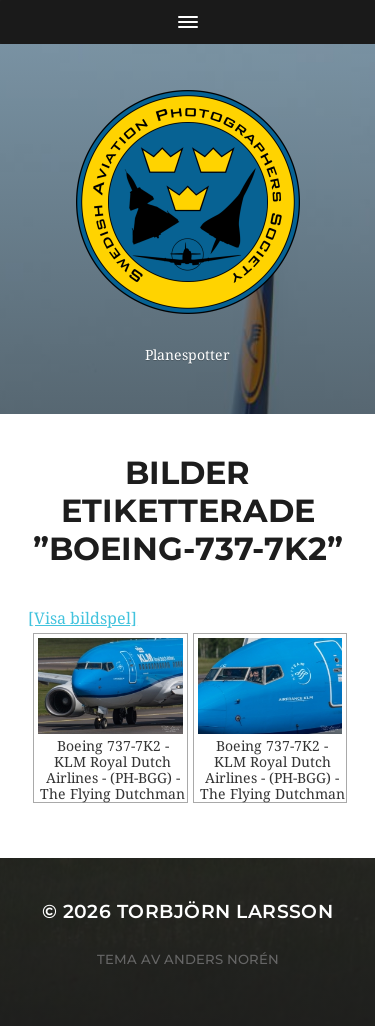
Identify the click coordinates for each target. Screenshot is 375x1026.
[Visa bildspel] (82, 618)
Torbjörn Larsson (225, 911)
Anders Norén (221, 959)
